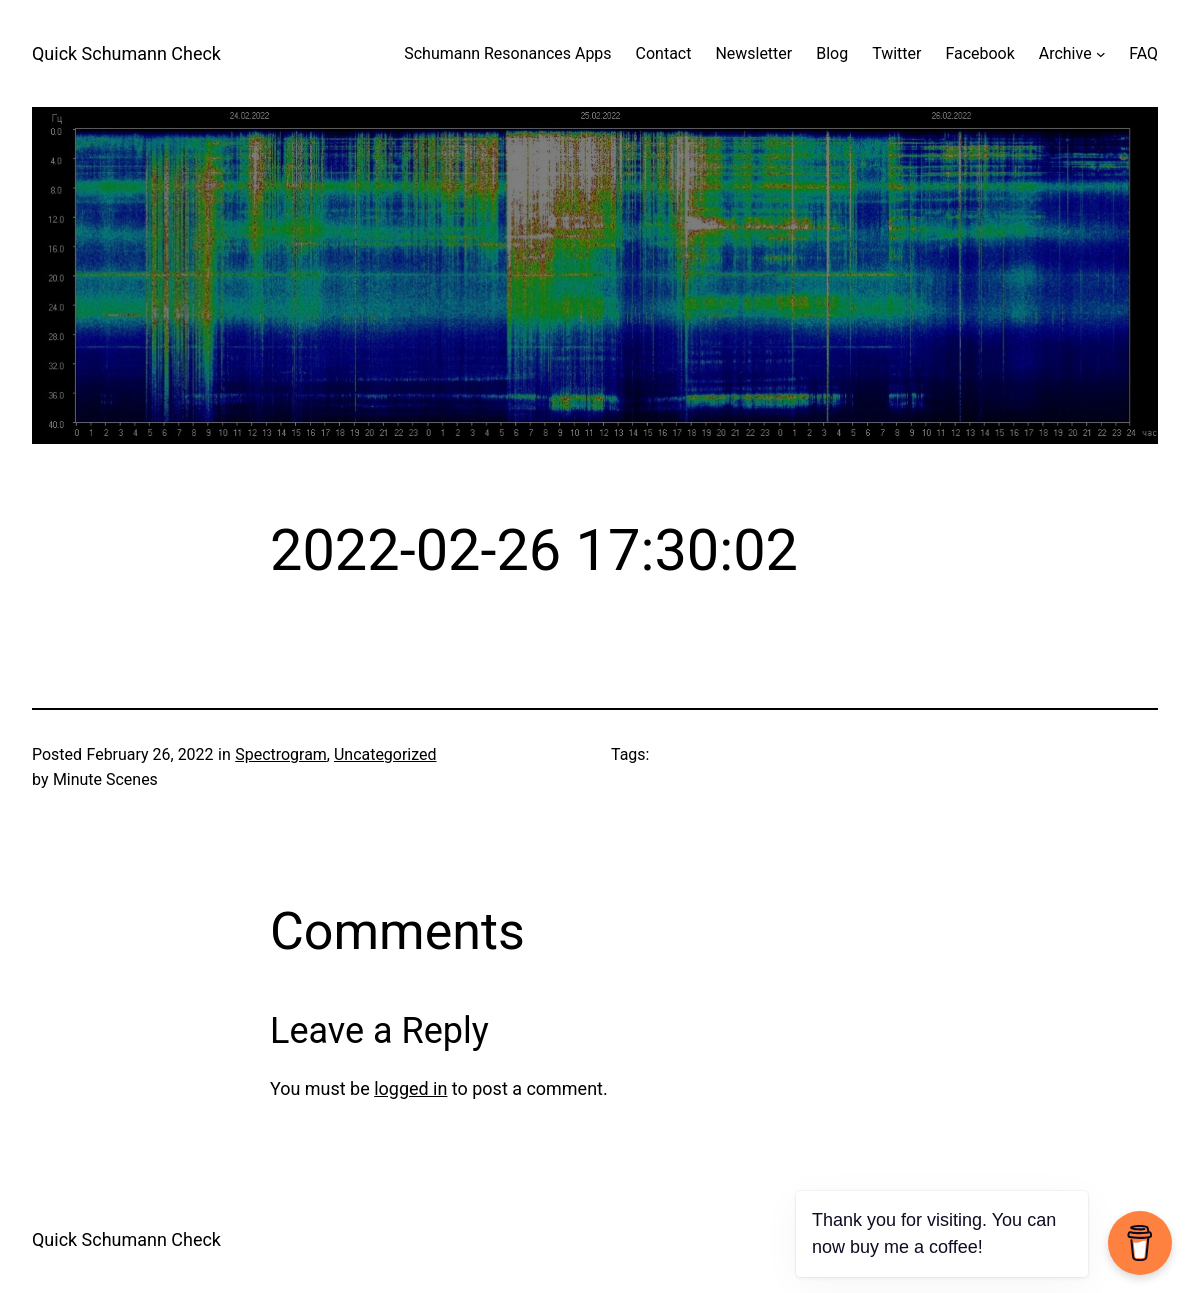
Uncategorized (385, 754)
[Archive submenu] (1101, 54)
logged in (410, 1088)
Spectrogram (281, 754)
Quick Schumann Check (126, 53)
